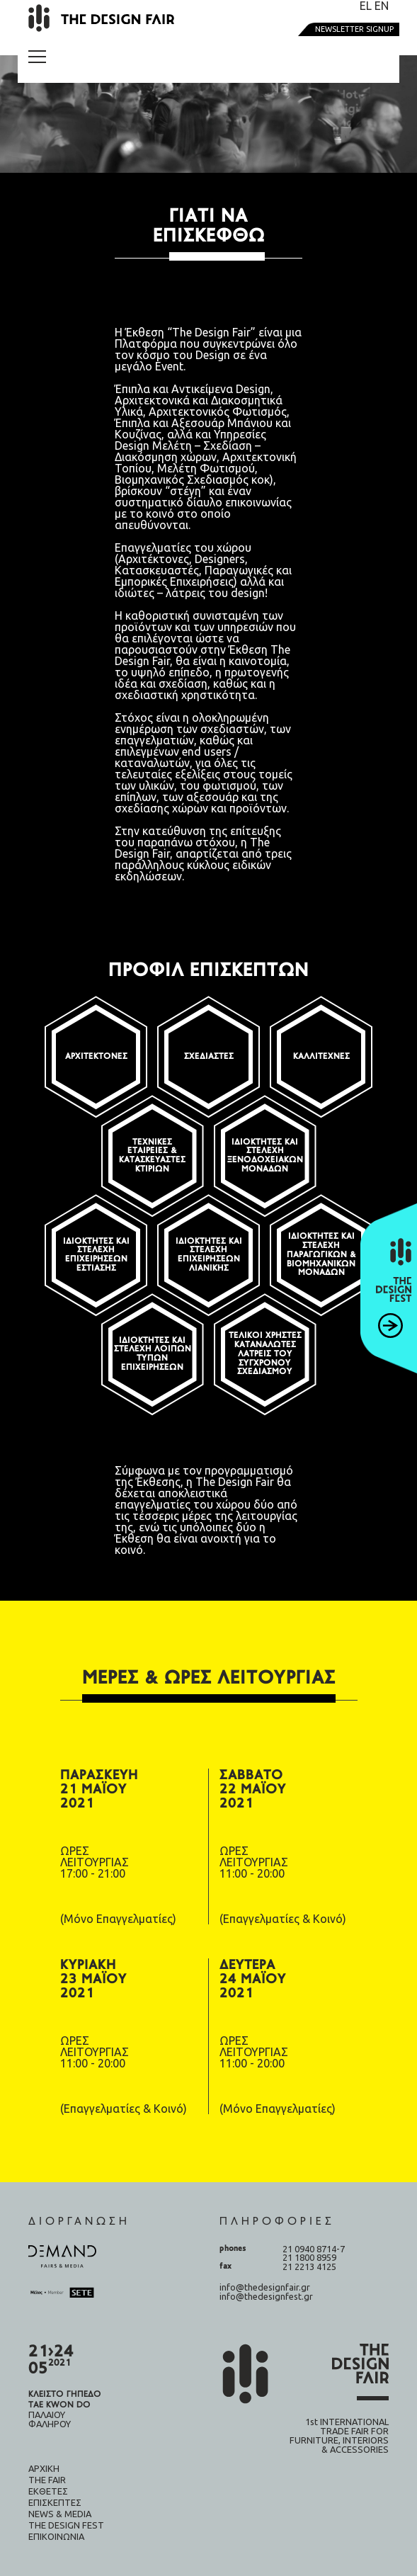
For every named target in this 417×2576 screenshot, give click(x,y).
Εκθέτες (48, 2491)
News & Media (59, 2514)
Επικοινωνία (56, 2536)
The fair (47, 2480)
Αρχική (43, 2468)
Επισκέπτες (54, 2502)
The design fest (66, 2525)
